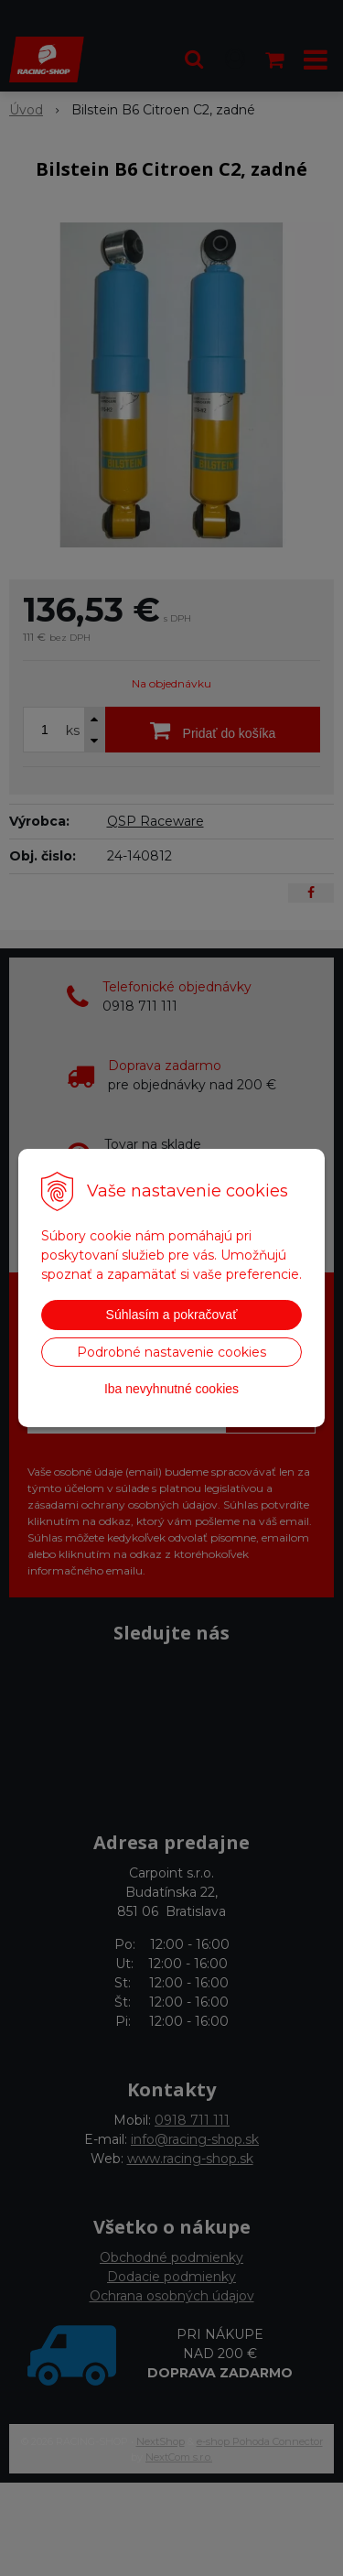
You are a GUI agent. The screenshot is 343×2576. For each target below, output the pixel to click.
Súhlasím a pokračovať (172, 1314)
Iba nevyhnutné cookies (171, 1388)
